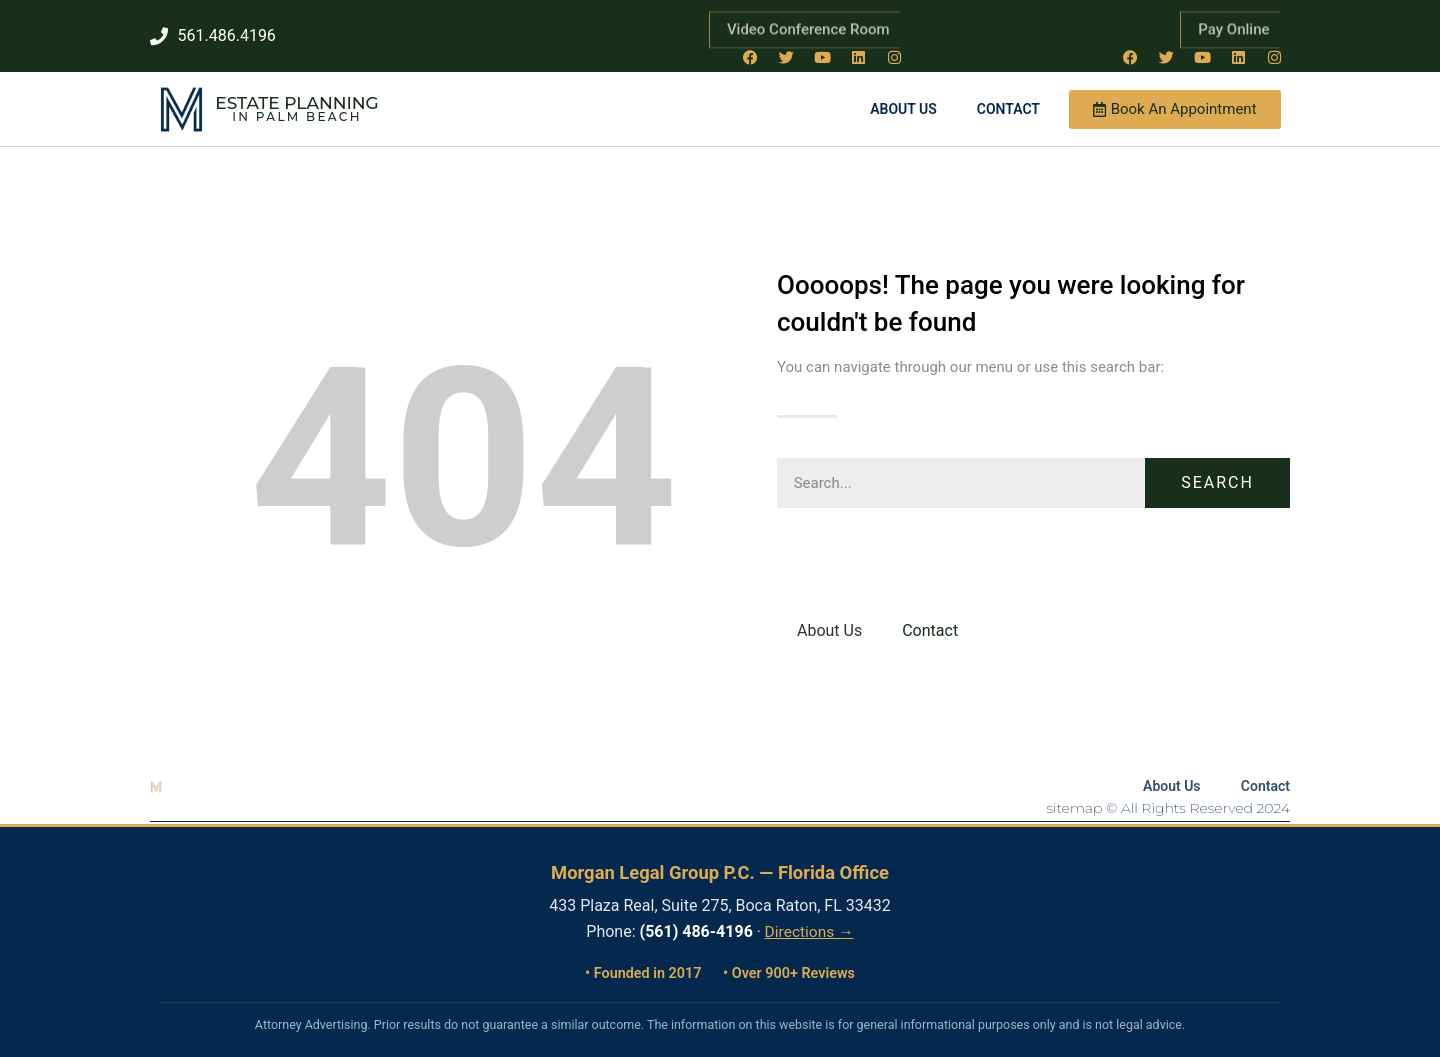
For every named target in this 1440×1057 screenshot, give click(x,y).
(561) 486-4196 (696, 923)
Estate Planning (296, 95)
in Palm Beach (296, 108)
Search (1217, 474)
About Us (903, 101)
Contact (1008, 101)
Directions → (809, 924)
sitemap (1075, 800)
